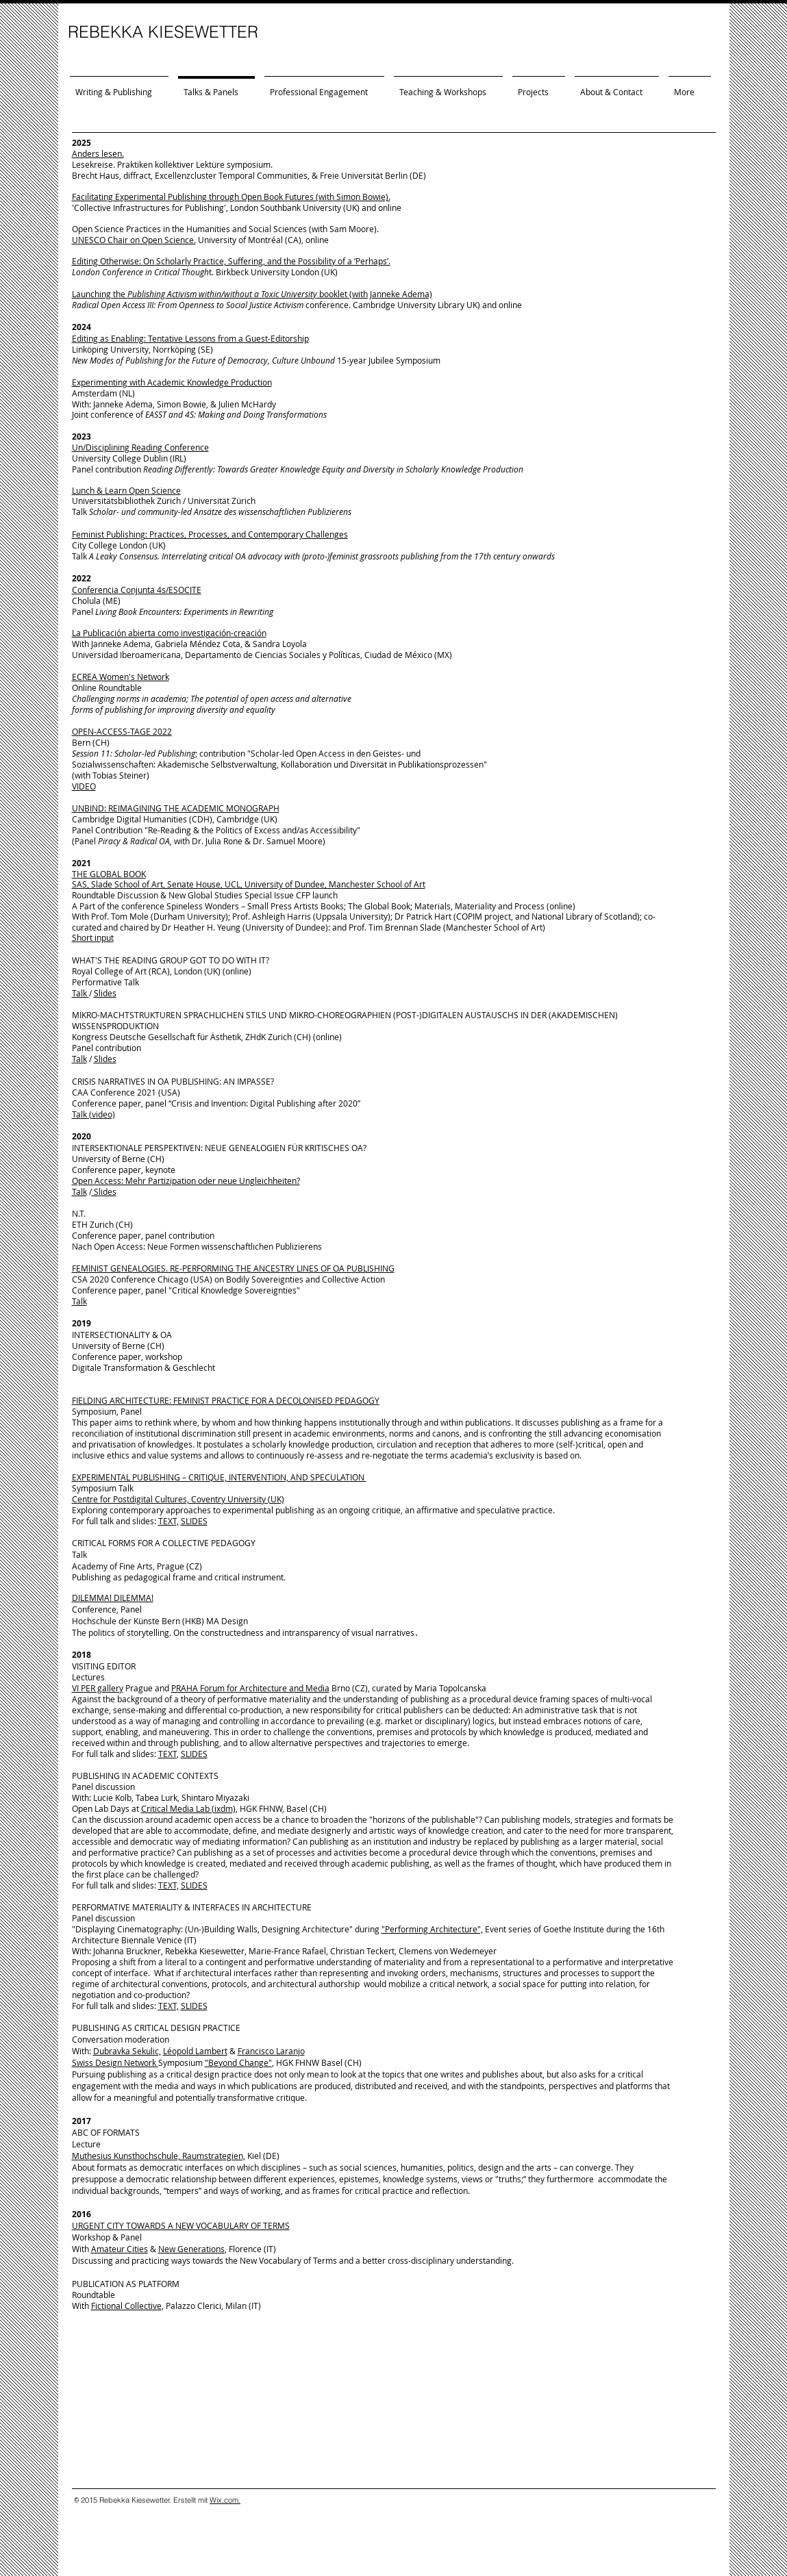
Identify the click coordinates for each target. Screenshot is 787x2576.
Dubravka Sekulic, (127, 2050)
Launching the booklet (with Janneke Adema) (252, 293)
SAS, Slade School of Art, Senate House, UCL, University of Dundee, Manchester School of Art (248, 884)
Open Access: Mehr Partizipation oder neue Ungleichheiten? (186, 1180)
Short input (93, 937)
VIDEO (84, 786)
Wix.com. (225, 2500)
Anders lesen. (98, 153)
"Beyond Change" (238, 2062)
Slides (105, 992)
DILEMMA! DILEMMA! (112, 1597)
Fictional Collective (126, 2305)
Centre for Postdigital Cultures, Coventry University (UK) (178, 1498)
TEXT (167, 1753)
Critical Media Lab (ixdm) (188, 1808)
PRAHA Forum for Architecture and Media (250, 1687)
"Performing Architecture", (432, 1928)
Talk (80, 992)
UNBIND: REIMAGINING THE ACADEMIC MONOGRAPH (175, 808)
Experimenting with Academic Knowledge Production (172, 382)
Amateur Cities (119, 2248)
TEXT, (168, 1520)
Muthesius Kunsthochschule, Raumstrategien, (158, 2155)
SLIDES (194, 1520)
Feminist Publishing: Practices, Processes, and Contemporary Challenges (210, 534)
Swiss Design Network (115, 2062)
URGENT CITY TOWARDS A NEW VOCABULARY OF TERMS (181, 2225)
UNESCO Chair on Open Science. (134, 239)
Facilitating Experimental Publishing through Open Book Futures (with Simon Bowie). (231, 196)
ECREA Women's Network (120, 676)
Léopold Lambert (195, 2050)
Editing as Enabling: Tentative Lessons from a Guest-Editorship (190, 338)
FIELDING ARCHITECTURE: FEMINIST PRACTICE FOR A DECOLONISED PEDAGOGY (225, 1400)
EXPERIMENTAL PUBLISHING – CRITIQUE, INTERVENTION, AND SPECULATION (219, 1477)
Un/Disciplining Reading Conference (140, 447)
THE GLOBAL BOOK (109, 873)
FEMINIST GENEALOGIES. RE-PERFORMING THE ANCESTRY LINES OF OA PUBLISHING (233, 1268)
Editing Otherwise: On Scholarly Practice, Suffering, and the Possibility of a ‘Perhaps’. (231, 260)
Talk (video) (93, 1114)
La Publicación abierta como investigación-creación (169, 632)
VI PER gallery (97, 1687)
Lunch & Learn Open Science (126, 490)
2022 (81, 578)
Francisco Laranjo (271, 2050)
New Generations (191, 2248)
